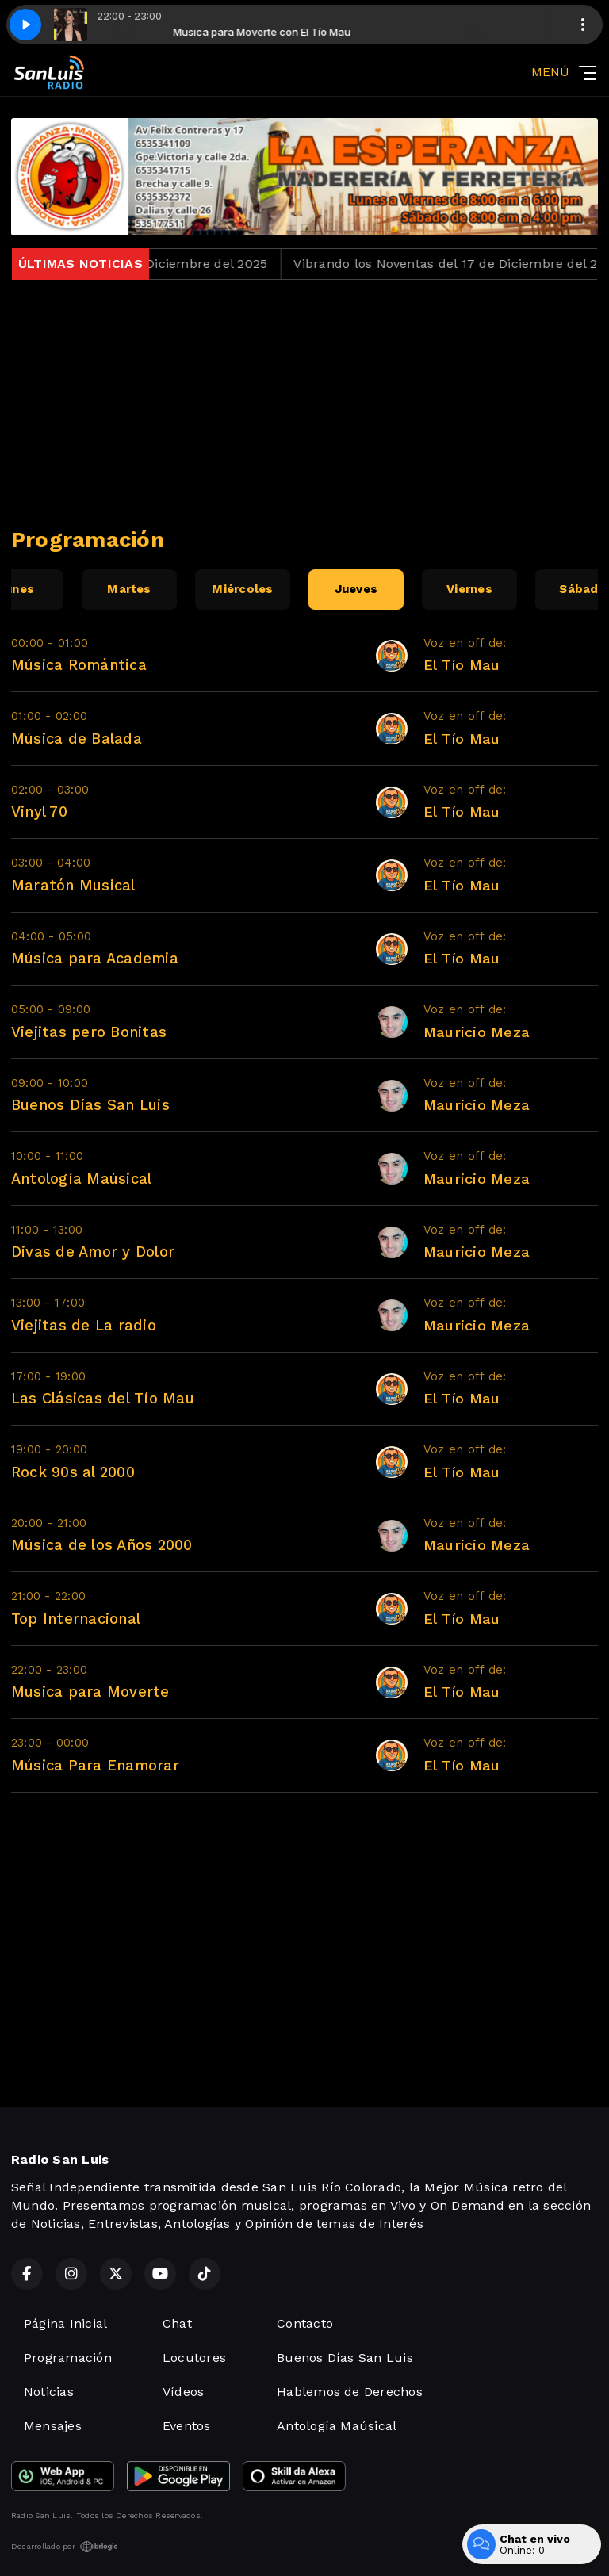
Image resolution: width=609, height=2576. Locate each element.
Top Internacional (75, 1618)
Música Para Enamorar (95, 1765)
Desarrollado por (64, 2546)
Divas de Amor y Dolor (92, 1251)
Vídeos (183, 2391)
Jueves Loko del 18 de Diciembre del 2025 (155, 263)
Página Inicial (65, 2323)
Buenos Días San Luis (90, 1105)
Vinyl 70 (39, 811)
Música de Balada (76, 738)
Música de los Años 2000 (102, 1545)
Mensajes (53, 2425)
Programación (68, 2357)
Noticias (49, 2391)
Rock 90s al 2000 (73, 1472)
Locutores (194, 2357)
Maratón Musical (73, 885)
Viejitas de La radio (83, 1325)
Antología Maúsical (81, 1178)
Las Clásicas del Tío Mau (102, 1398)
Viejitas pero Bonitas (89, 1032)
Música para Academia (94, 958)
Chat (177, 2323)
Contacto (305, 2323)
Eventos (187, 2425)
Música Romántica (79, 664)
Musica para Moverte (90, 1691)
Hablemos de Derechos (350, 2391)
